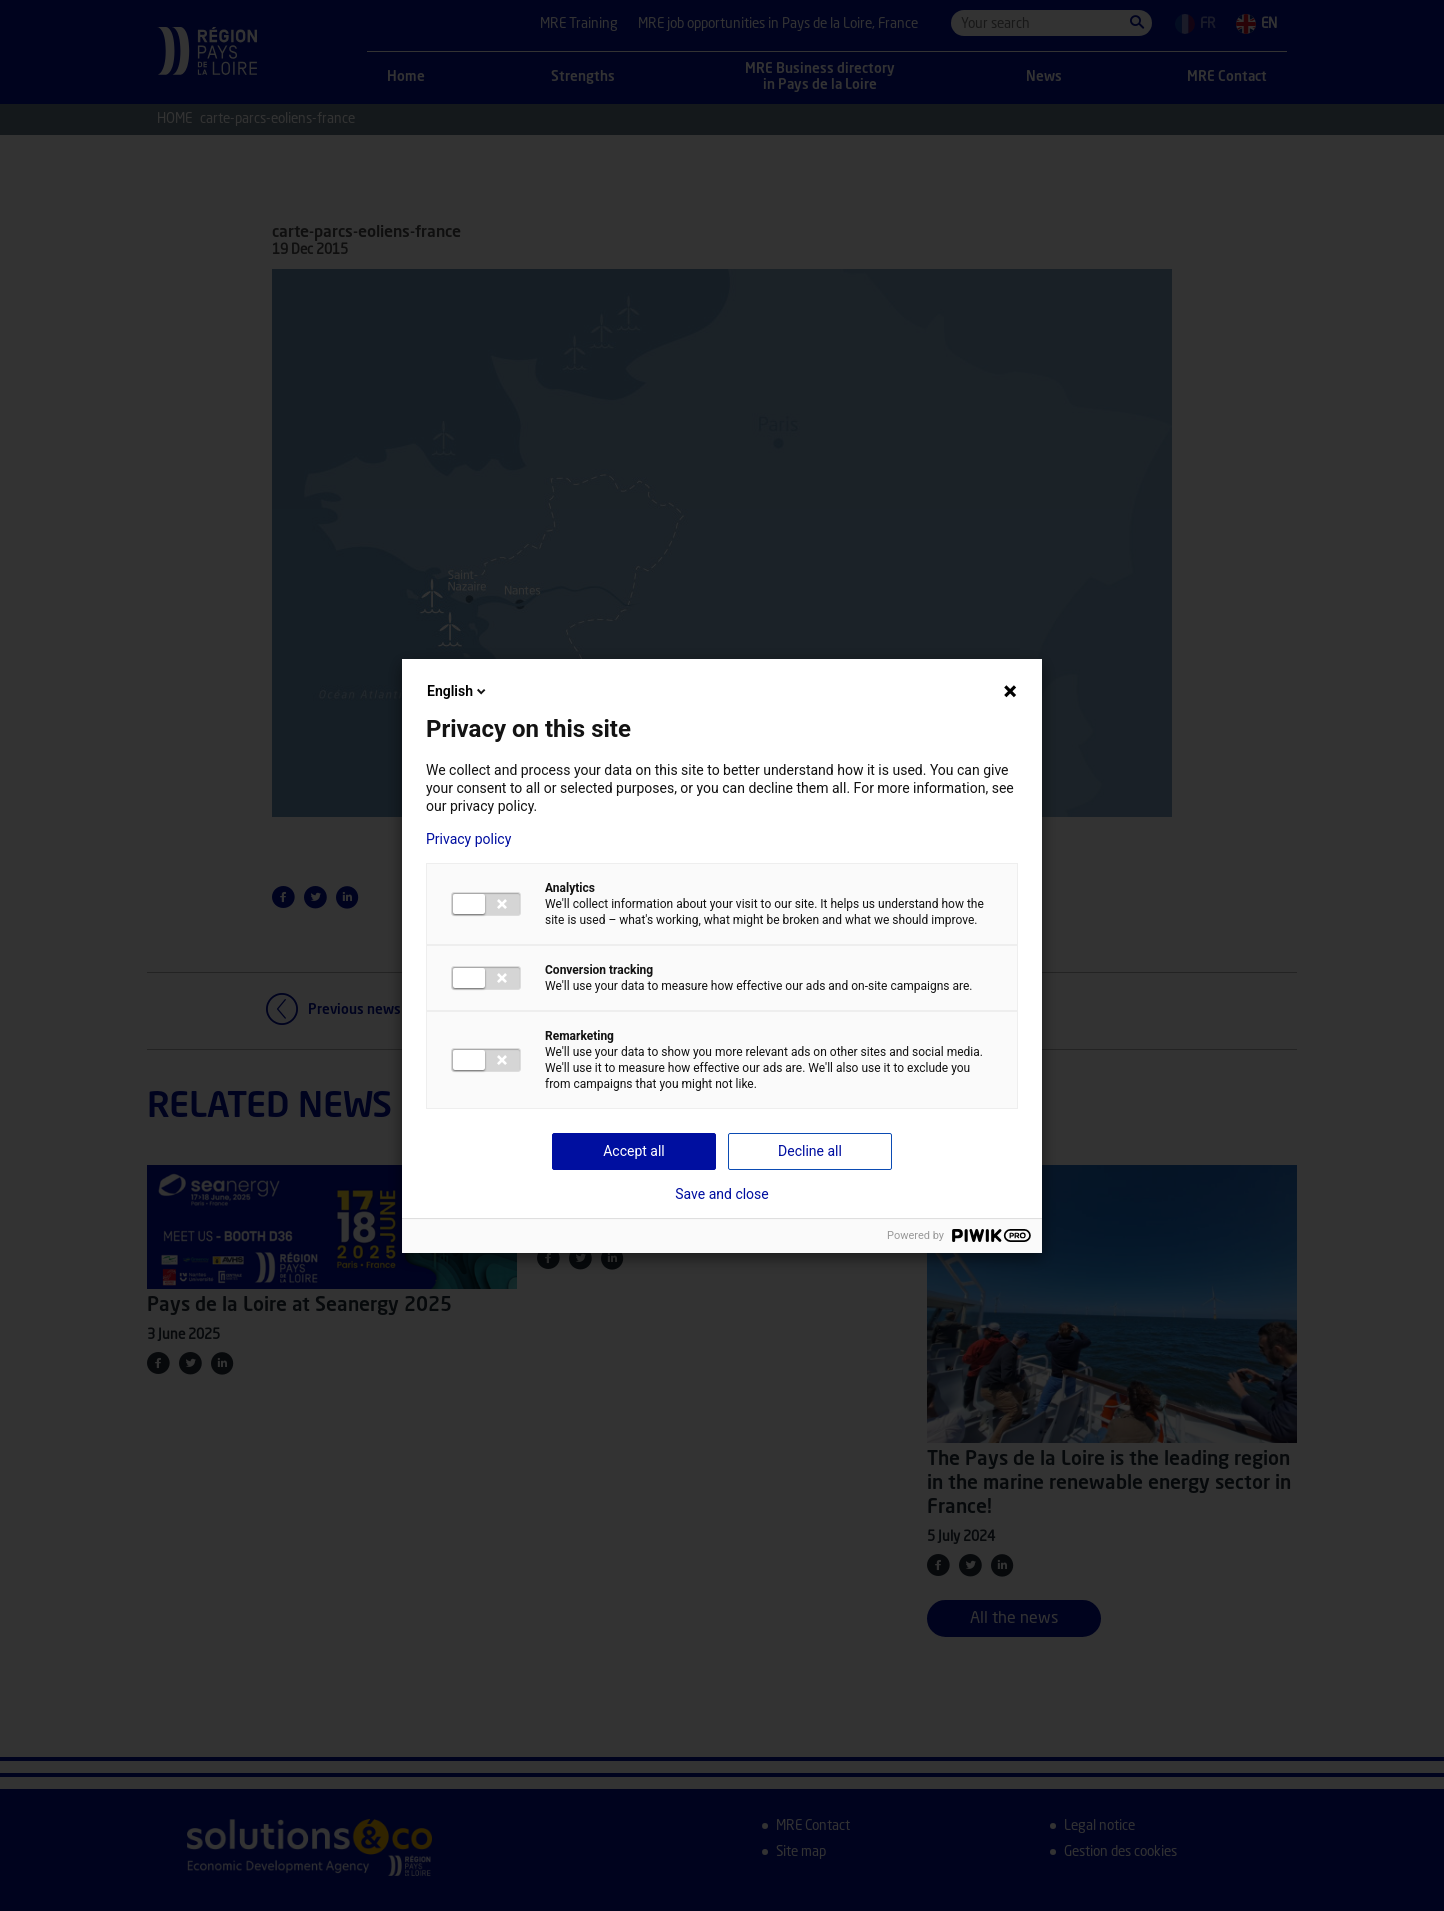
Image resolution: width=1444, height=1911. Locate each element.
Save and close (722, 1194)
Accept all (634, 1151)
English (458, 691)
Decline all (810, 1151)
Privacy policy (468, 839)
